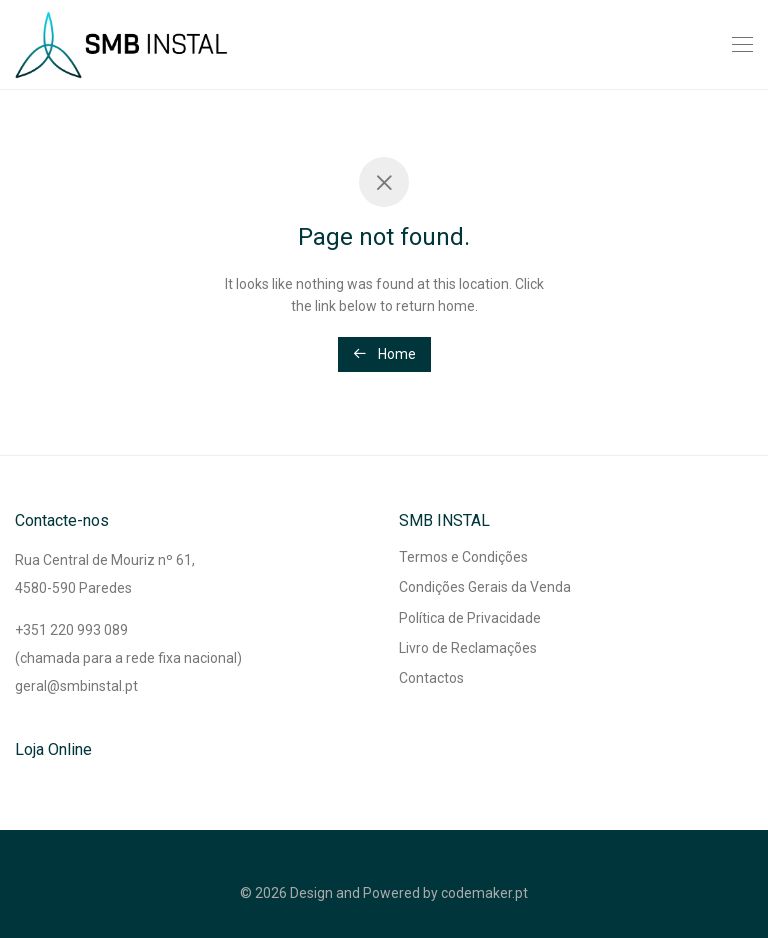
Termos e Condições (463, 557)
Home (384, 354)
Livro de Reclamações (468, 648)
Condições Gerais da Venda (485, 587)
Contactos (431, 678)
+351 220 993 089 (71, 630)
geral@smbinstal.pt (76, 686)
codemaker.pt (484, 893)
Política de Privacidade (470, 618)
